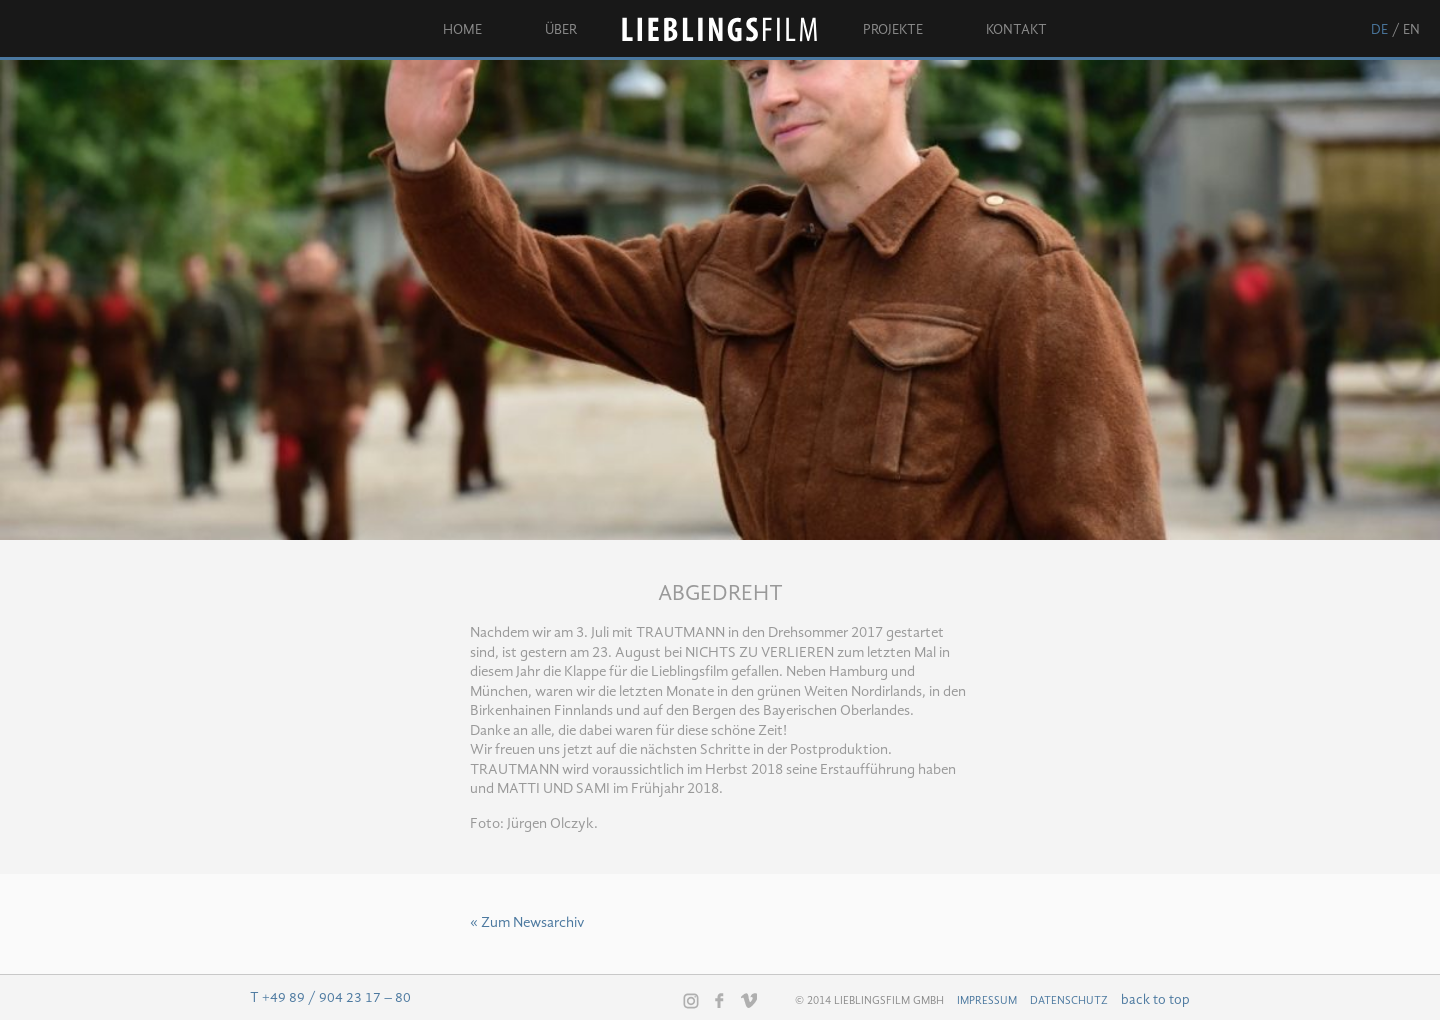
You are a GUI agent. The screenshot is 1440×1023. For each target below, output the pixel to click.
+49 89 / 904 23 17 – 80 (336, 998)
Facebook (720, 1000)
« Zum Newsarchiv (527, 923)
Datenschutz (1069, 1001)
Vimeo (749, 1000)
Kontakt (1016, 30)
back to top (1155, 1000)
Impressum (987, 1001)
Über (561, 30)
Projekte (893, 30)
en (1411, 30)
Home (462, 30)
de (1379, 30)
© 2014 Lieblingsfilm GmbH (869, 1001)
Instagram (691, 1001)
